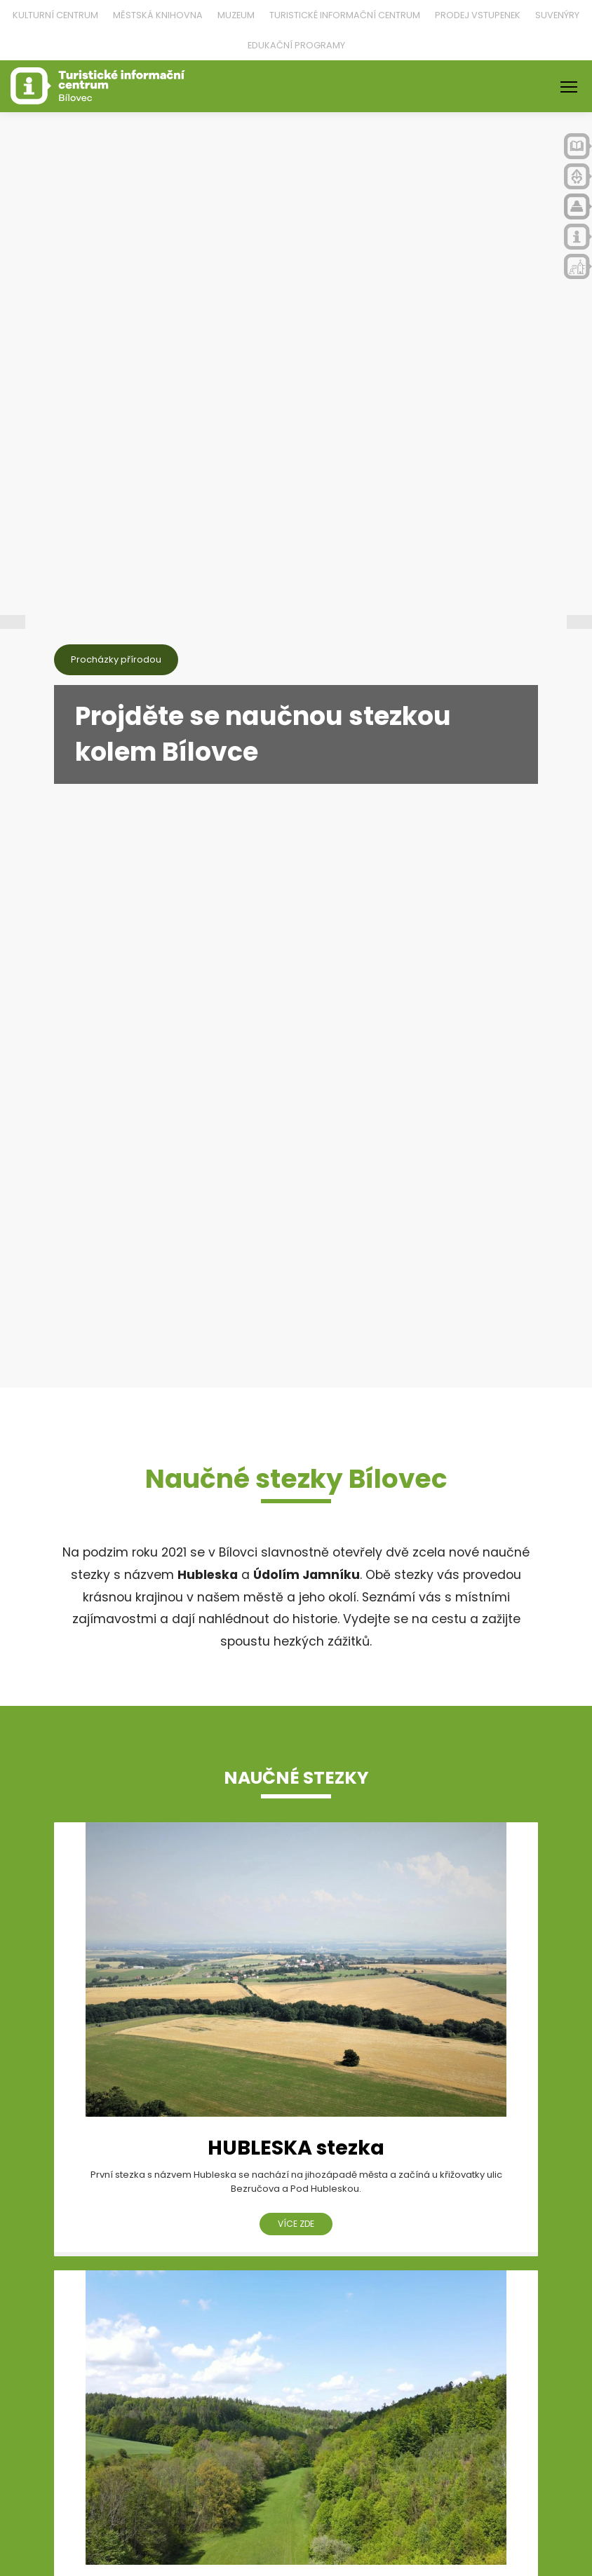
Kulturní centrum (55, 15)
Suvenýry (557, 15)
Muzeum (236, 15)
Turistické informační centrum (344, 15)
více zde (296, 2224)
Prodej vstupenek (477, 15)
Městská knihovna (158, 15)
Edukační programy (296, 45)
